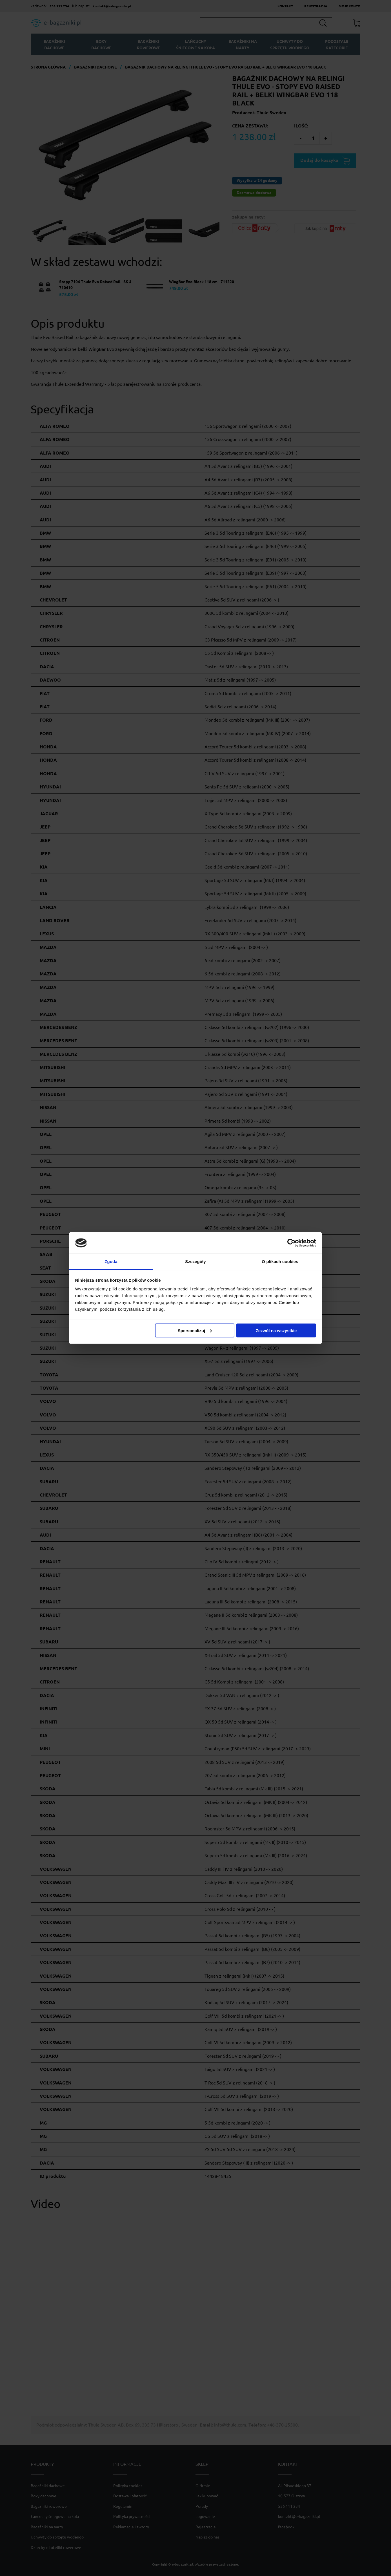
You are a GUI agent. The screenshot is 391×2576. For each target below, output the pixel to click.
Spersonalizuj (195, 1330)
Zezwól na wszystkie (276, 1330)
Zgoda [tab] (111, 1261)
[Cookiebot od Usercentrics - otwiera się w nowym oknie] (291, 1243)
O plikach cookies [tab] (280, 1261)
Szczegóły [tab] (195, 1261)
